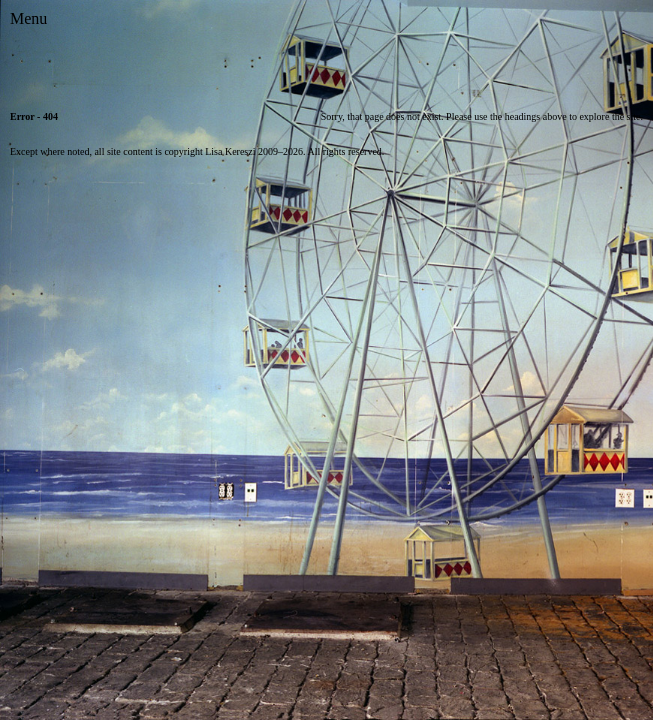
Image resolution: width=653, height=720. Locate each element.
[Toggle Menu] (28, 19)
